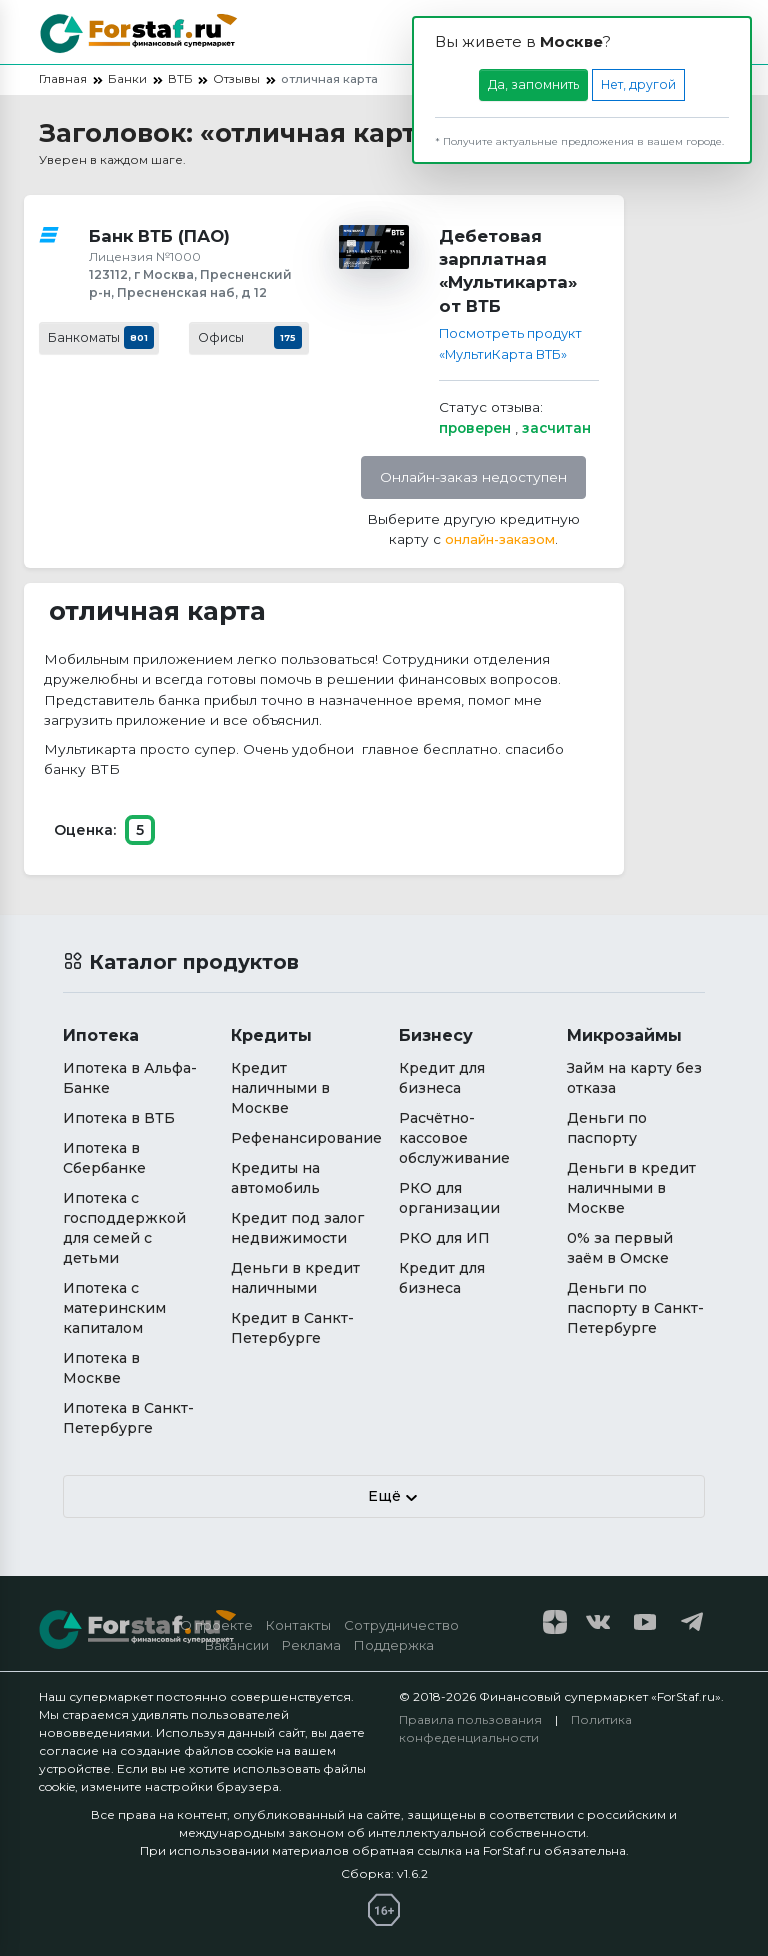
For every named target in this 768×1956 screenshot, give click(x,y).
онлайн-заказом (500, 539)
